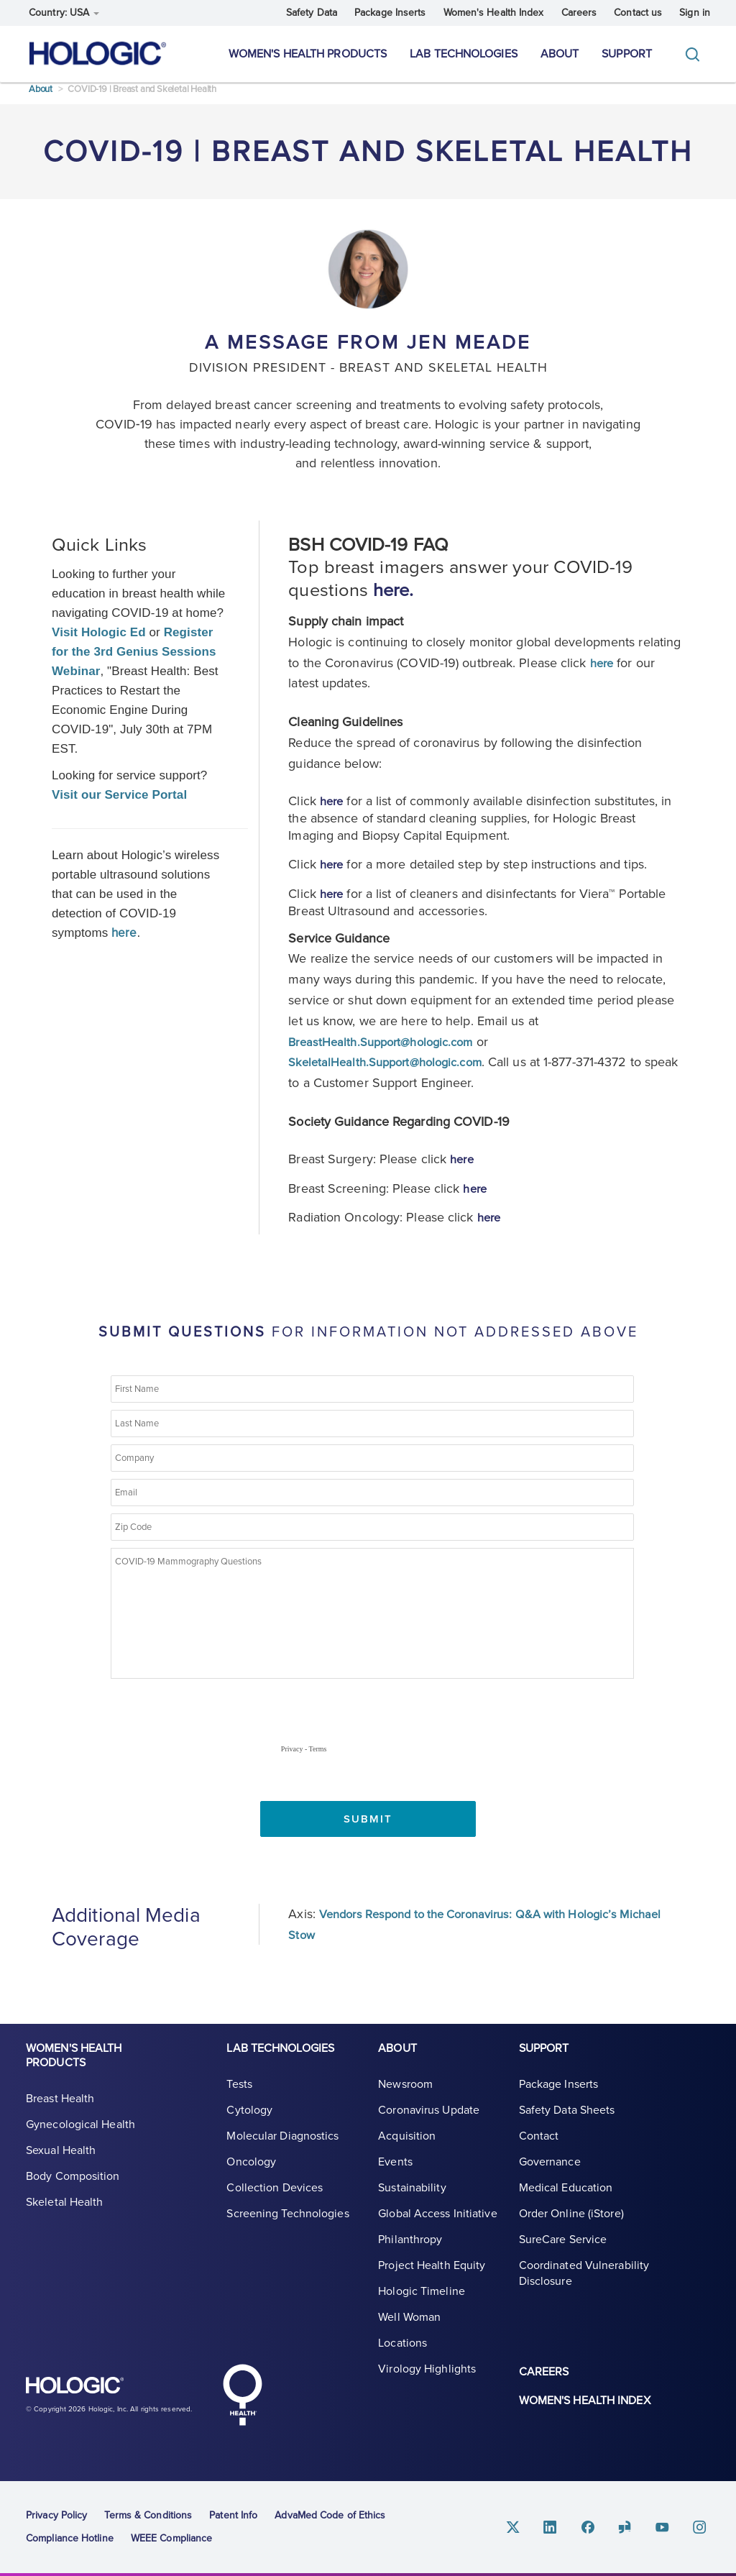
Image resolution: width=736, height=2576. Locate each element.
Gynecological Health (80, 2135)
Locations (402, 2354)
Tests (239, 2095)
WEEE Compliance (172, 2537)
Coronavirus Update (428, 2121)
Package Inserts (390, 12)
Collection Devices (274, 2198)
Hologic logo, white (98, 2391)
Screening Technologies (287, 2224)
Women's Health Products (308, 54)
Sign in (694, 12)
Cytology (249, 2121)
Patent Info (233, 2514)
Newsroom (405, 2095)
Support (627, 54)
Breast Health (60, 2109)
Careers (579, 12)
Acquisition (407, 2147)
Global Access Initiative (437, 2224)
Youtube (667, 2526)
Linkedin (563, 2526)
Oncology (251, 2172)
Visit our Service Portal (119, 803)
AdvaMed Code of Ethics (330, 2514)
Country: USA (64, 12)
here (603, 671)
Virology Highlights (427, 2380)
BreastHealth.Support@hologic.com (388, 1049)
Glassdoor (632, 2526)
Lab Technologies (464, 54)
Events (395, 2172)
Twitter (529, 2526)
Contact (539, 2147)
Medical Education (566, 2198)
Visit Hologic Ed (99, 640)
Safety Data (311, 12)
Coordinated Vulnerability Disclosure (584, 2284)
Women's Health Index (493, 12)
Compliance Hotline (70, 2537)
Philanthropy (410, 2250)
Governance (550, 2172)
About (559, 54)
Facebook (598, 2526)
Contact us (638, 12)
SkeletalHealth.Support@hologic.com (392, 1069)
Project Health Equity (431, 2276)
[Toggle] (695, 54)
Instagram (701, 2526)
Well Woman (409, 2328)
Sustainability (412, 2198)
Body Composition (73, 2187)
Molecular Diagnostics (282, 2147)
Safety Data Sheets (567, 2121)
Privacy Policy (56, 2514)
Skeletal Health (65, 2213)
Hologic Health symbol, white (242, 2394)
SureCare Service (563, 2250)
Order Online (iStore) (571, 2224)
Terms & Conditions (148, 2514)
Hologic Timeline (421, 2302)
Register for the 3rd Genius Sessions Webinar (134, 659)
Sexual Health (61, 2161)
